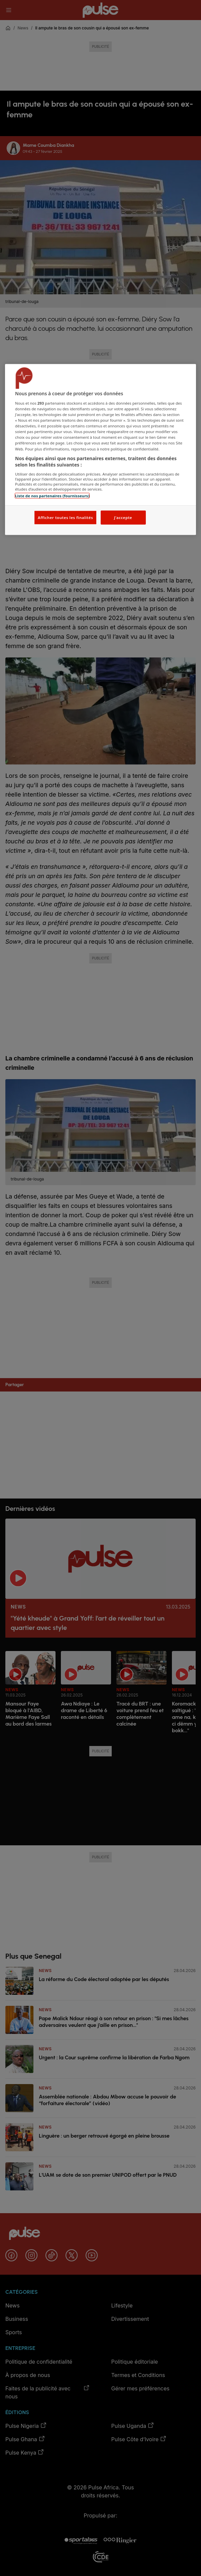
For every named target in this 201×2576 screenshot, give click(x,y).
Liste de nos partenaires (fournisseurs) (52, 495)
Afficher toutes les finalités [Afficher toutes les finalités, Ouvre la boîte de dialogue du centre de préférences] (65, 517)
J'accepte (123, 517)
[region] (100, 449)
